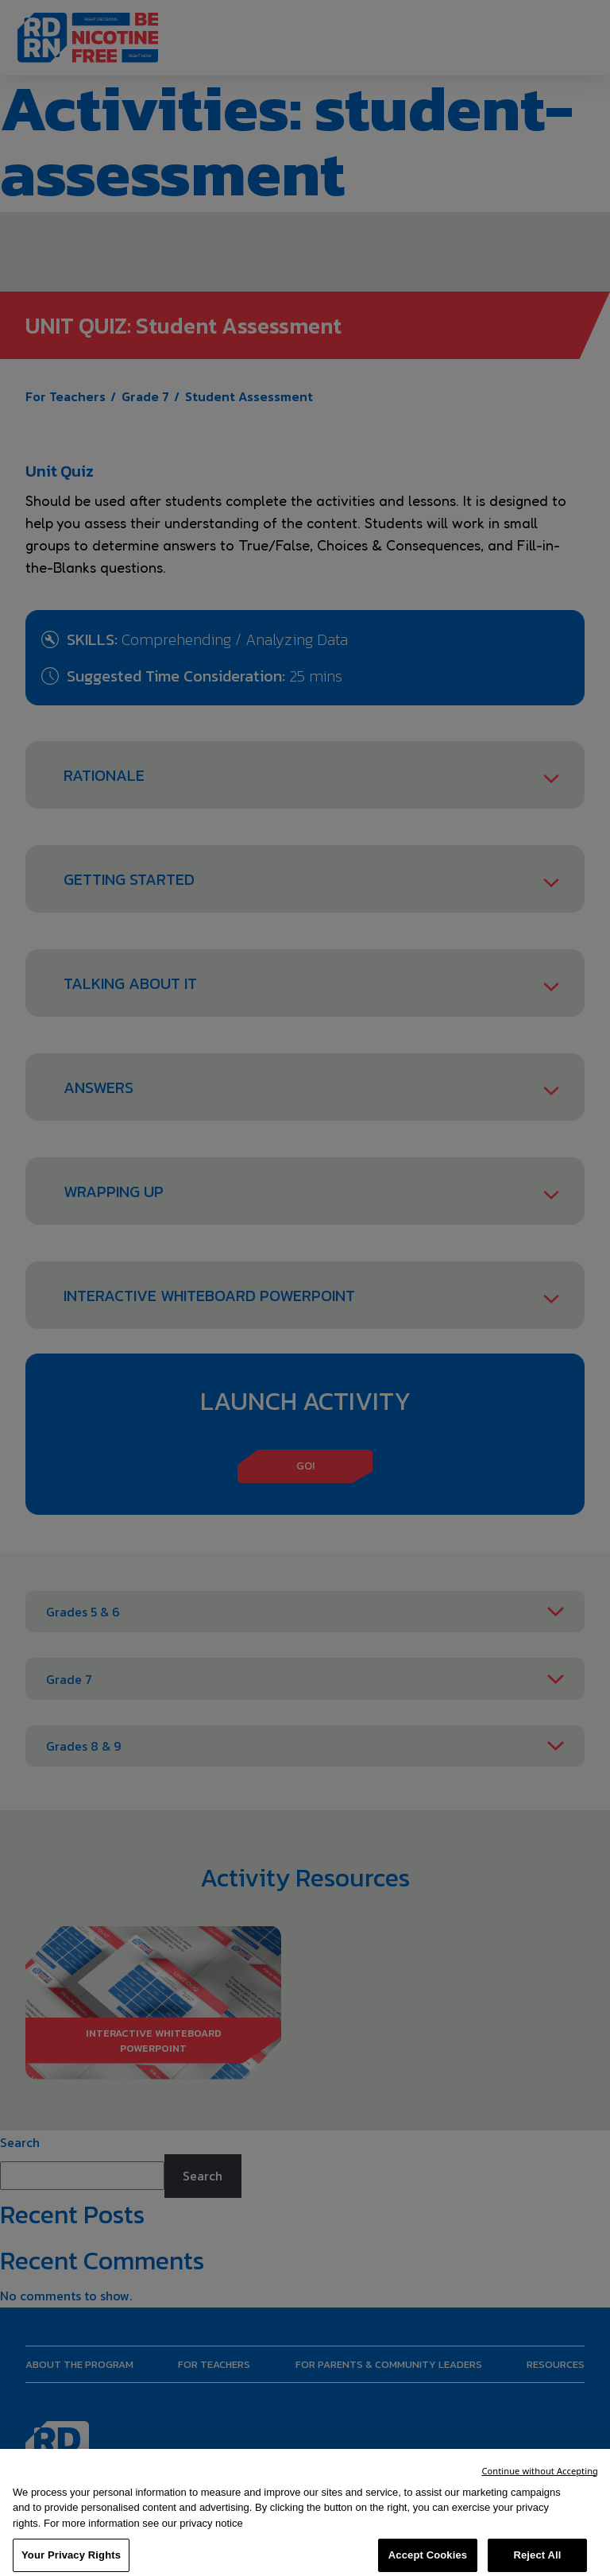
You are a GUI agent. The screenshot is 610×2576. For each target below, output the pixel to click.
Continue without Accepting (539, 2485)
